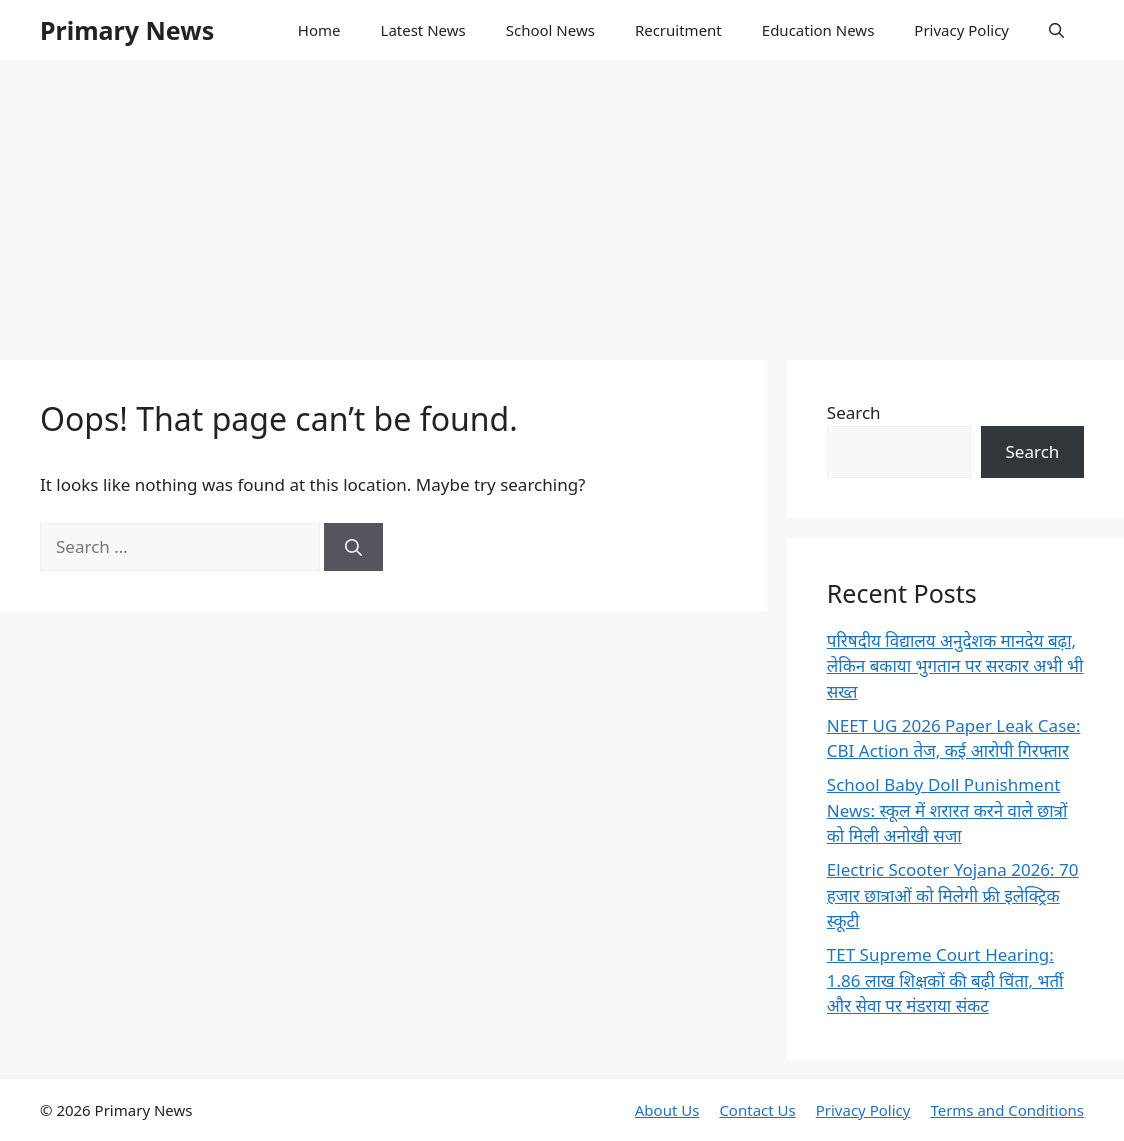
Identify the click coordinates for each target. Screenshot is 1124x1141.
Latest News (423, 30)
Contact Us (757, 1110)
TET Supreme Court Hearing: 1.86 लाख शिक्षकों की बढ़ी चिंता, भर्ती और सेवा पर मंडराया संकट (945, 980)
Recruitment (678, 30)
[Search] (353, 547)
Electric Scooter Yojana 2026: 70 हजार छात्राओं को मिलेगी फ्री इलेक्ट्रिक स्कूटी (953, 895)
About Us (667, 1110)
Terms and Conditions (1007, 1110)
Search (854, 412)
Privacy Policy (961, 30)
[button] (1056, 30)
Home (319, 30)
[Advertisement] (562, 200)
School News (550, 30)
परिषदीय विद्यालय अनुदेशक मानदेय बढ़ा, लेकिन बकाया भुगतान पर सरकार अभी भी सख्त (955, 666)
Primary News (127, 30)
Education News (818, 30)
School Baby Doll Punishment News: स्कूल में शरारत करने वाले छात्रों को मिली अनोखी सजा (947, 810)
